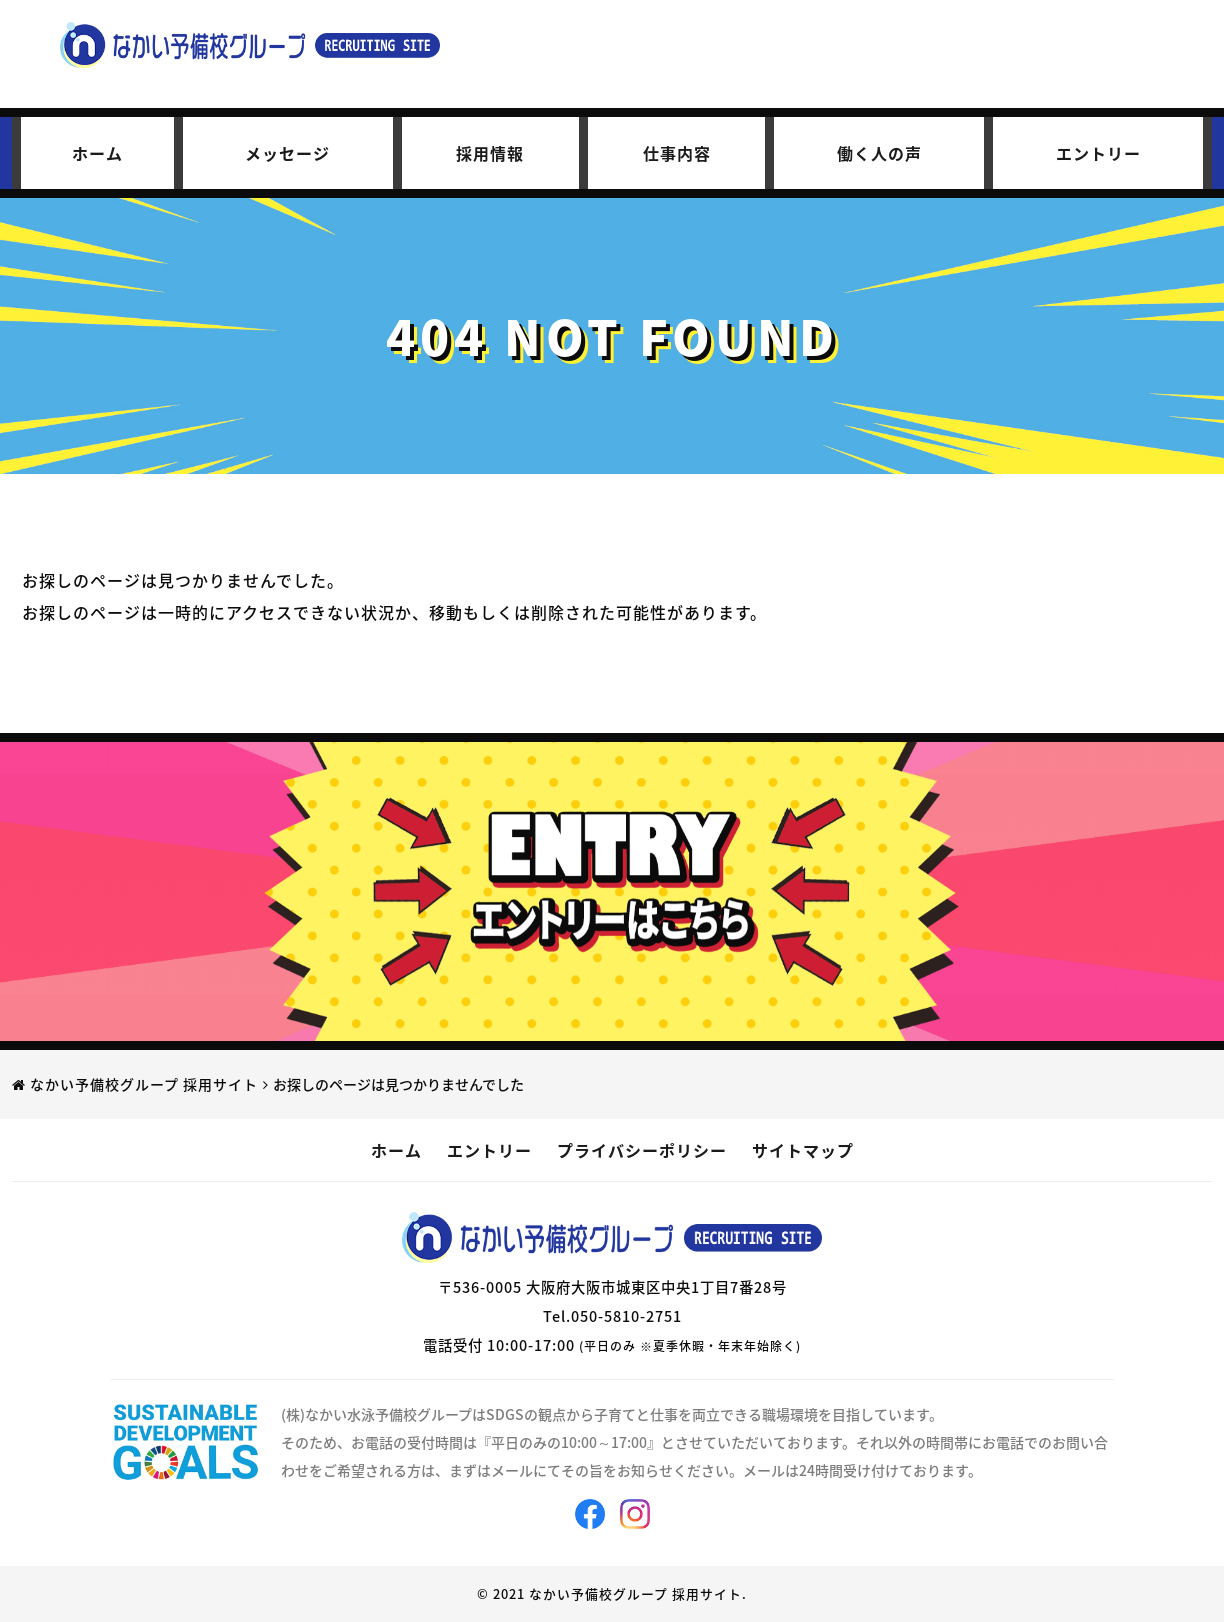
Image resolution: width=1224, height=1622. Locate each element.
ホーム (97, 153)
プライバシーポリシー (642, 1150)
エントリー (1098, 153)
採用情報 (490, 153)
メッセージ (287, 153)
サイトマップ (803, 1150)
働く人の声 (879, 153)
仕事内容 (677, 153)
